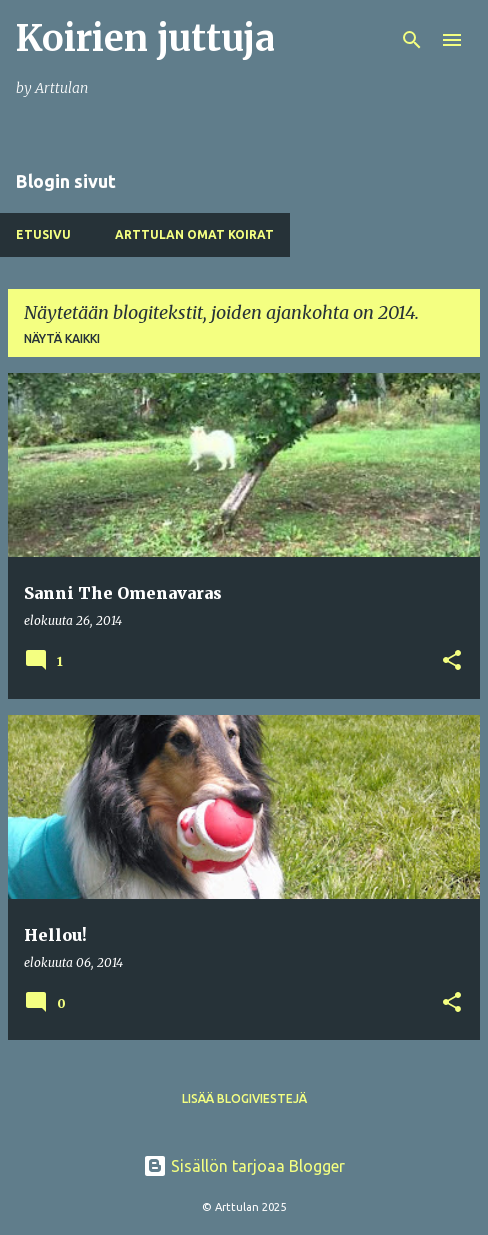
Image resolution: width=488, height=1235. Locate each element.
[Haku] (412, 40)
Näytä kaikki (62, 338)
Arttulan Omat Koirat (194, 234)
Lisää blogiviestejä (244, 1098)
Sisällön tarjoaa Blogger (244, 1166)
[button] (452, 661)
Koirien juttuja (145, 38)
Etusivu (43, 234)
